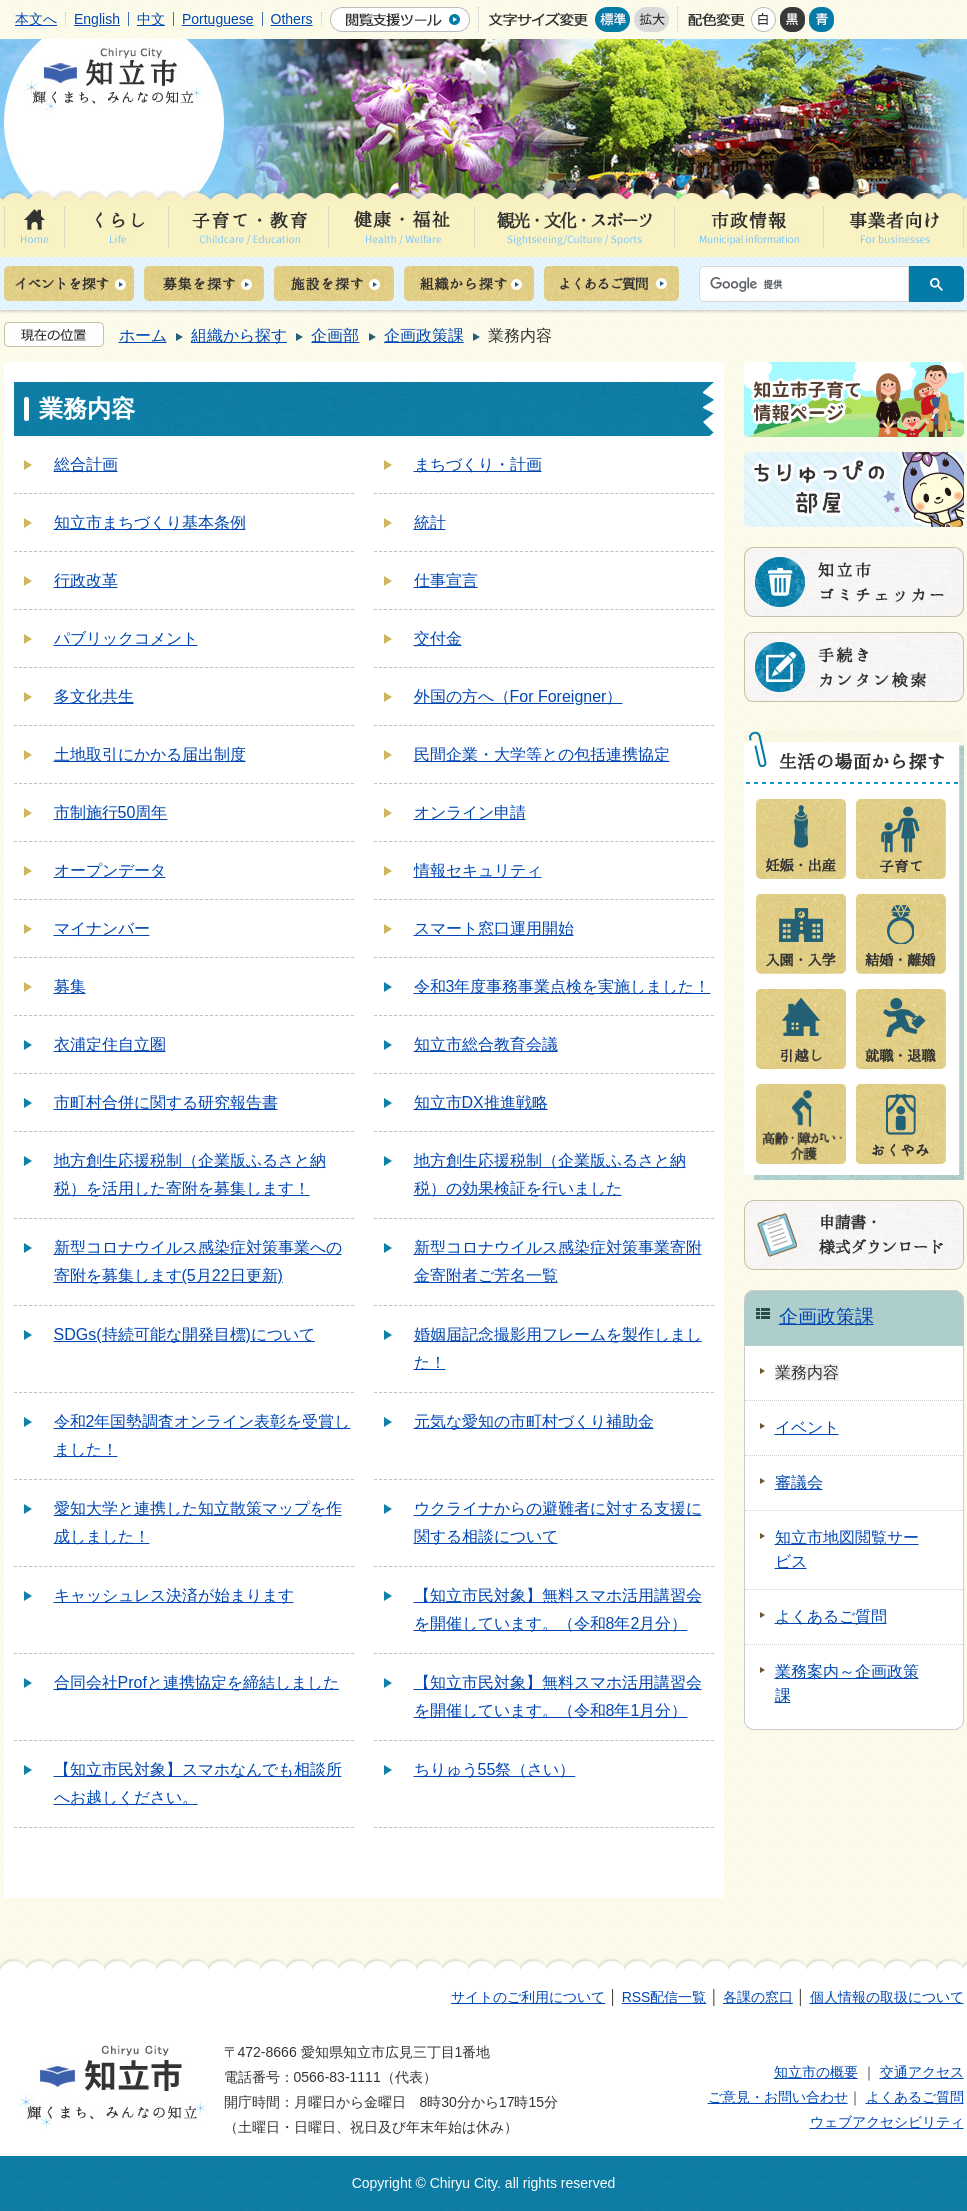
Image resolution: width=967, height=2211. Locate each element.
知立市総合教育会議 (486, 1044)
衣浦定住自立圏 (110, 1044)
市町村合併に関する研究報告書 (166, 1102)
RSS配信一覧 (664, 1997)
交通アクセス (922, 2072)
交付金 (438, 638)
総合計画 (86, 464)
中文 (151, 19)
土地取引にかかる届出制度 (150, 754)
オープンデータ (110, 870)
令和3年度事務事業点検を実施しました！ (562, 986)
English (97, 19)
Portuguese (218, 19)
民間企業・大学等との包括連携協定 (542, 754)
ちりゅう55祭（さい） (495, 1769)
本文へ (36, 19)
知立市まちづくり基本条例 (150, 522)
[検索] (809, 284)
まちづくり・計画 (478, 464)
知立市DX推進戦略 (481, 1102)
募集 (70, 986)
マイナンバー (102, 928)
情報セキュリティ (478, 870)
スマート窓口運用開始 (494, 928)
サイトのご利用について (528, 1997)
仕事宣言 (446, 580)
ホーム (143, 335)
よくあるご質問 (915, 2097)
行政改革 (86, 580)
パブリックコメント (126, 638)
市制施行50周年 (111, 812)
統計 (430, 522)
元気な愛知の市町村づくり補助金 (534, 1421)
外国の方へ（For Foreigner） (518, 696)
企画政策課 (424, 335)
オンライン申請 (470, 812)
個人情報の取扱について (887, 1997)
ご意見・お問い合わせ (778, 2097)
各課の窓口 (758, 1997)
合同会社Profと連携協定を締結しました (196, 1682)
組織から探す (239, 335)
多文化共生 (94, 696)
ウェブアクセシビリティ (887, 2122)
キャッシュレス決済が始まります (174, 1595)
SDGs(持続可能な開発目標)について (184, 1334)
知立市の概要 (816, 2072)
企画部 (335, 335)
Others (292, 19)
